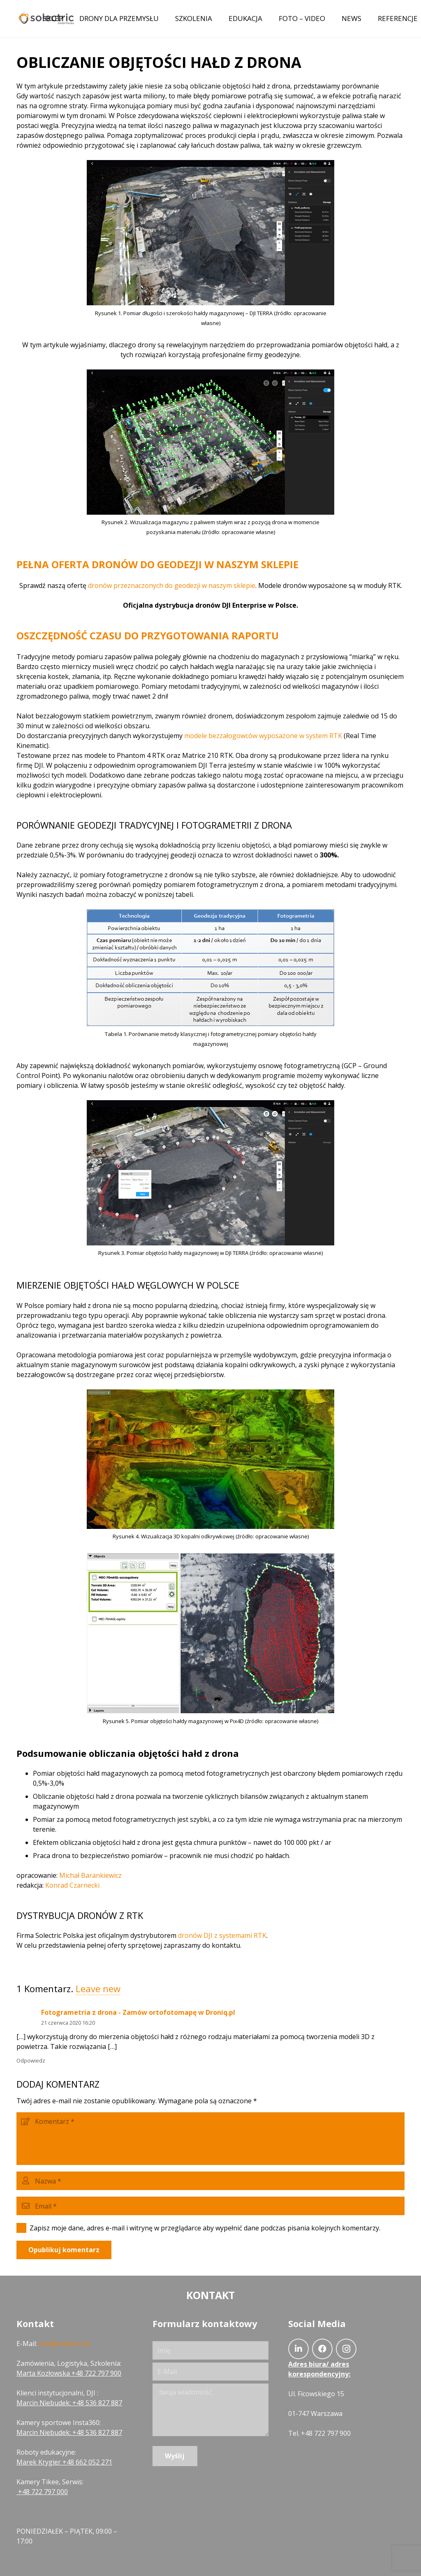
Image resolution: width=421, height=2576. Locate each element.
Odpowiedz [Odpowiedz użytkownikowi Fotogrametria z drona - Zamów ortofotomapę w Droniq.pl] (30, 2060)
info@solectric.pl (64, 2343)
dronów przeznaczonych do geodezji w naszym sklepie (171, 585)
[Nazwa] (210, 2181)
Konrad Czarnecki (72, 1885)
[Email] (210, 2206)
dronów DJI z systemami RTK (222, 1935)
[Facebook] (322, 2349)
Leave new (98, 1988)
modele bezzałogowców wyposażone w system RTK (263, 735)
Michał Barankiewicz (90, 1875)
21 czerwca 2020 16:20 (68, 2022)
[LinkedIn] (298, 2349)
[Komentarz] (210, 2138)
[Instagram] (346, 2349)
